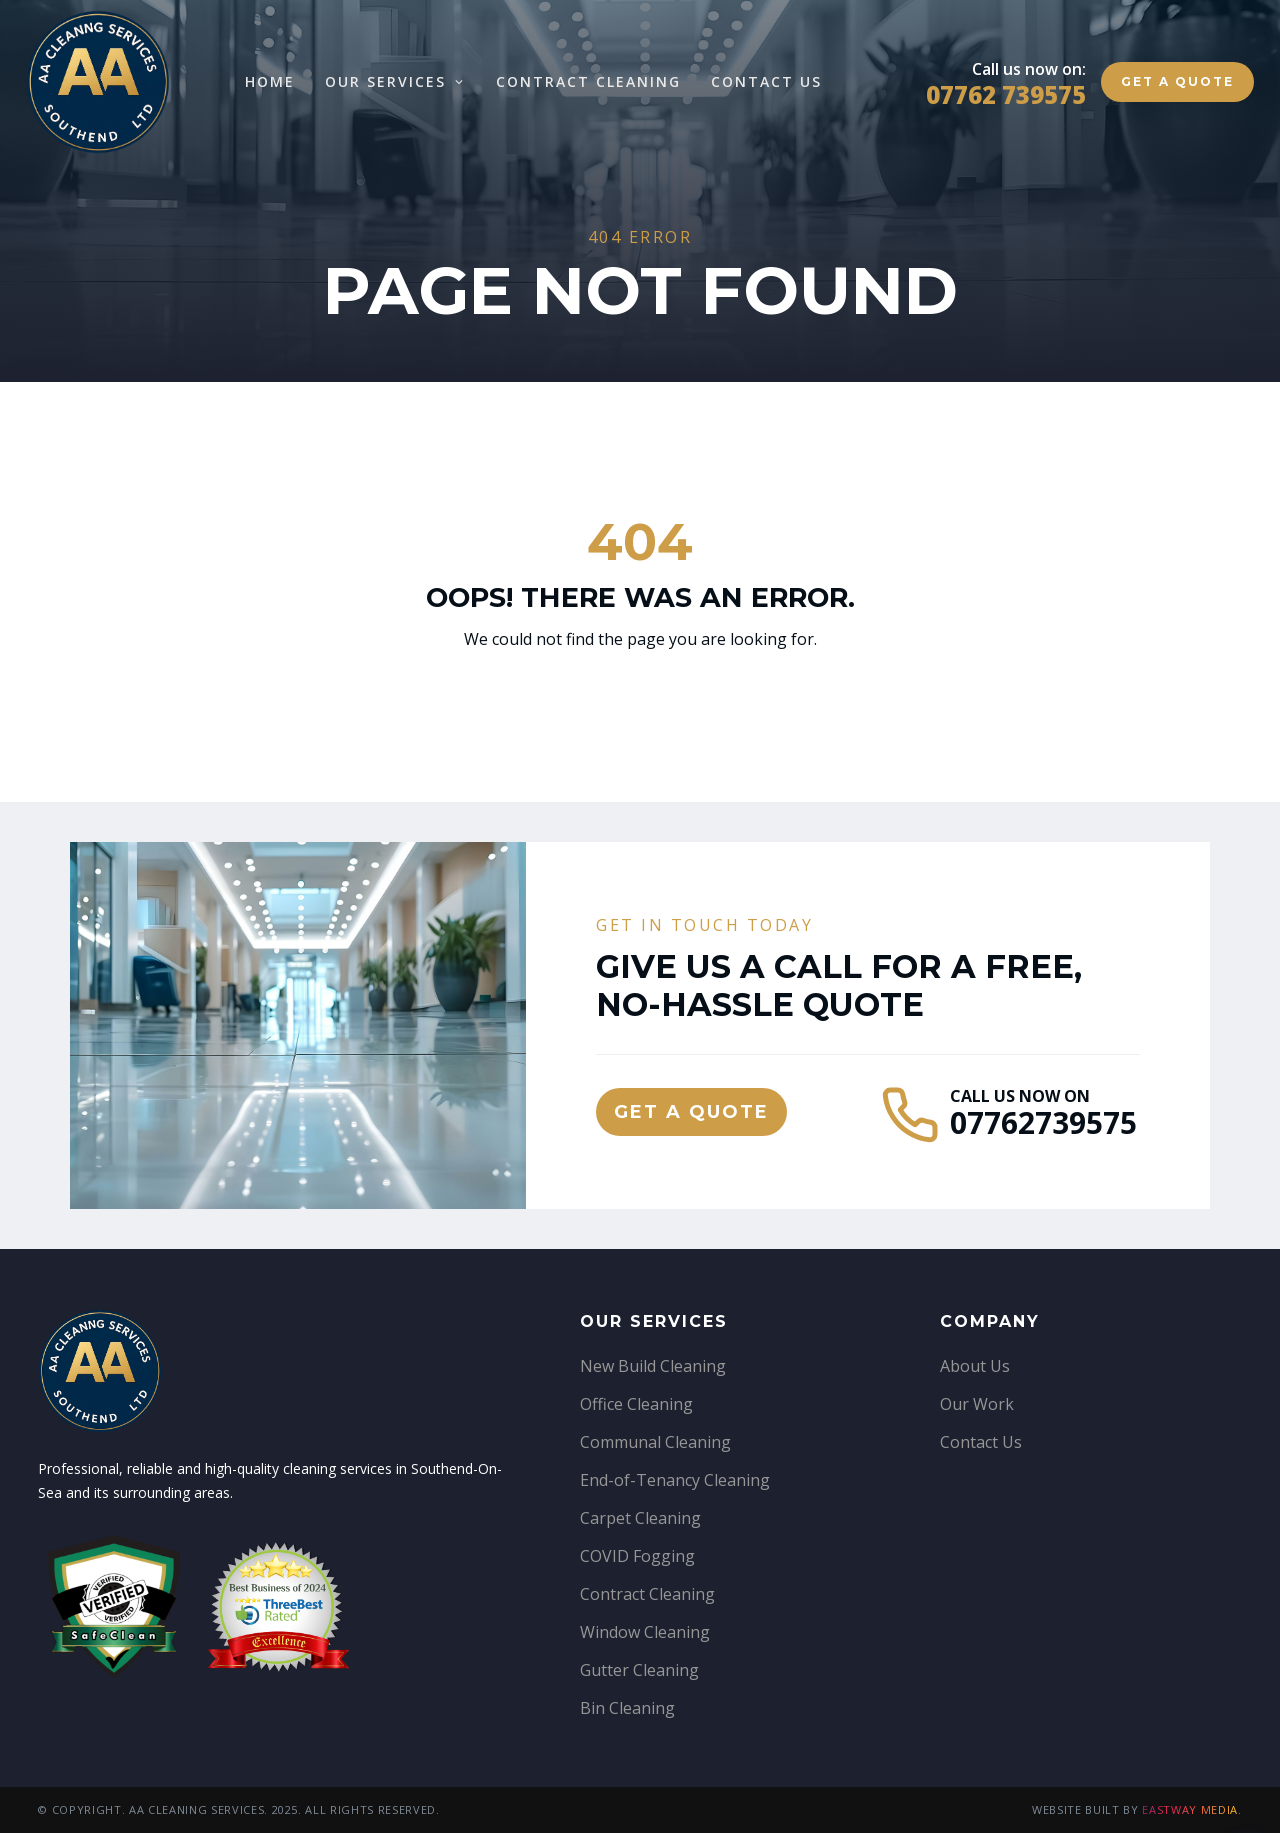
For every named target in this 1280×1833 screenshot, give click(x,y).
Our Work (977, 1404)
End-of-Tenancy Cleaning (675, 1480)
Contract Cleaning (588, 81)
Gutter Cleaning (639, 1670)
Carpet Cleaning (640, 1518)
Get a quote (1177, 81)
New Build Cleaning (653, 1366)
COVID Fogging (637, 1556)
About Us (975, 1366)
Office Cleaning (636, 1404)
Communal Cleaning (655, 1442)
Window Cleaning (645, 1632)
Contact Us (766, 81)
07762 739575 (1006, 94)
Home (270, 81)
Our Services (395, 82)
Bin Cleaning (627, 1708)
